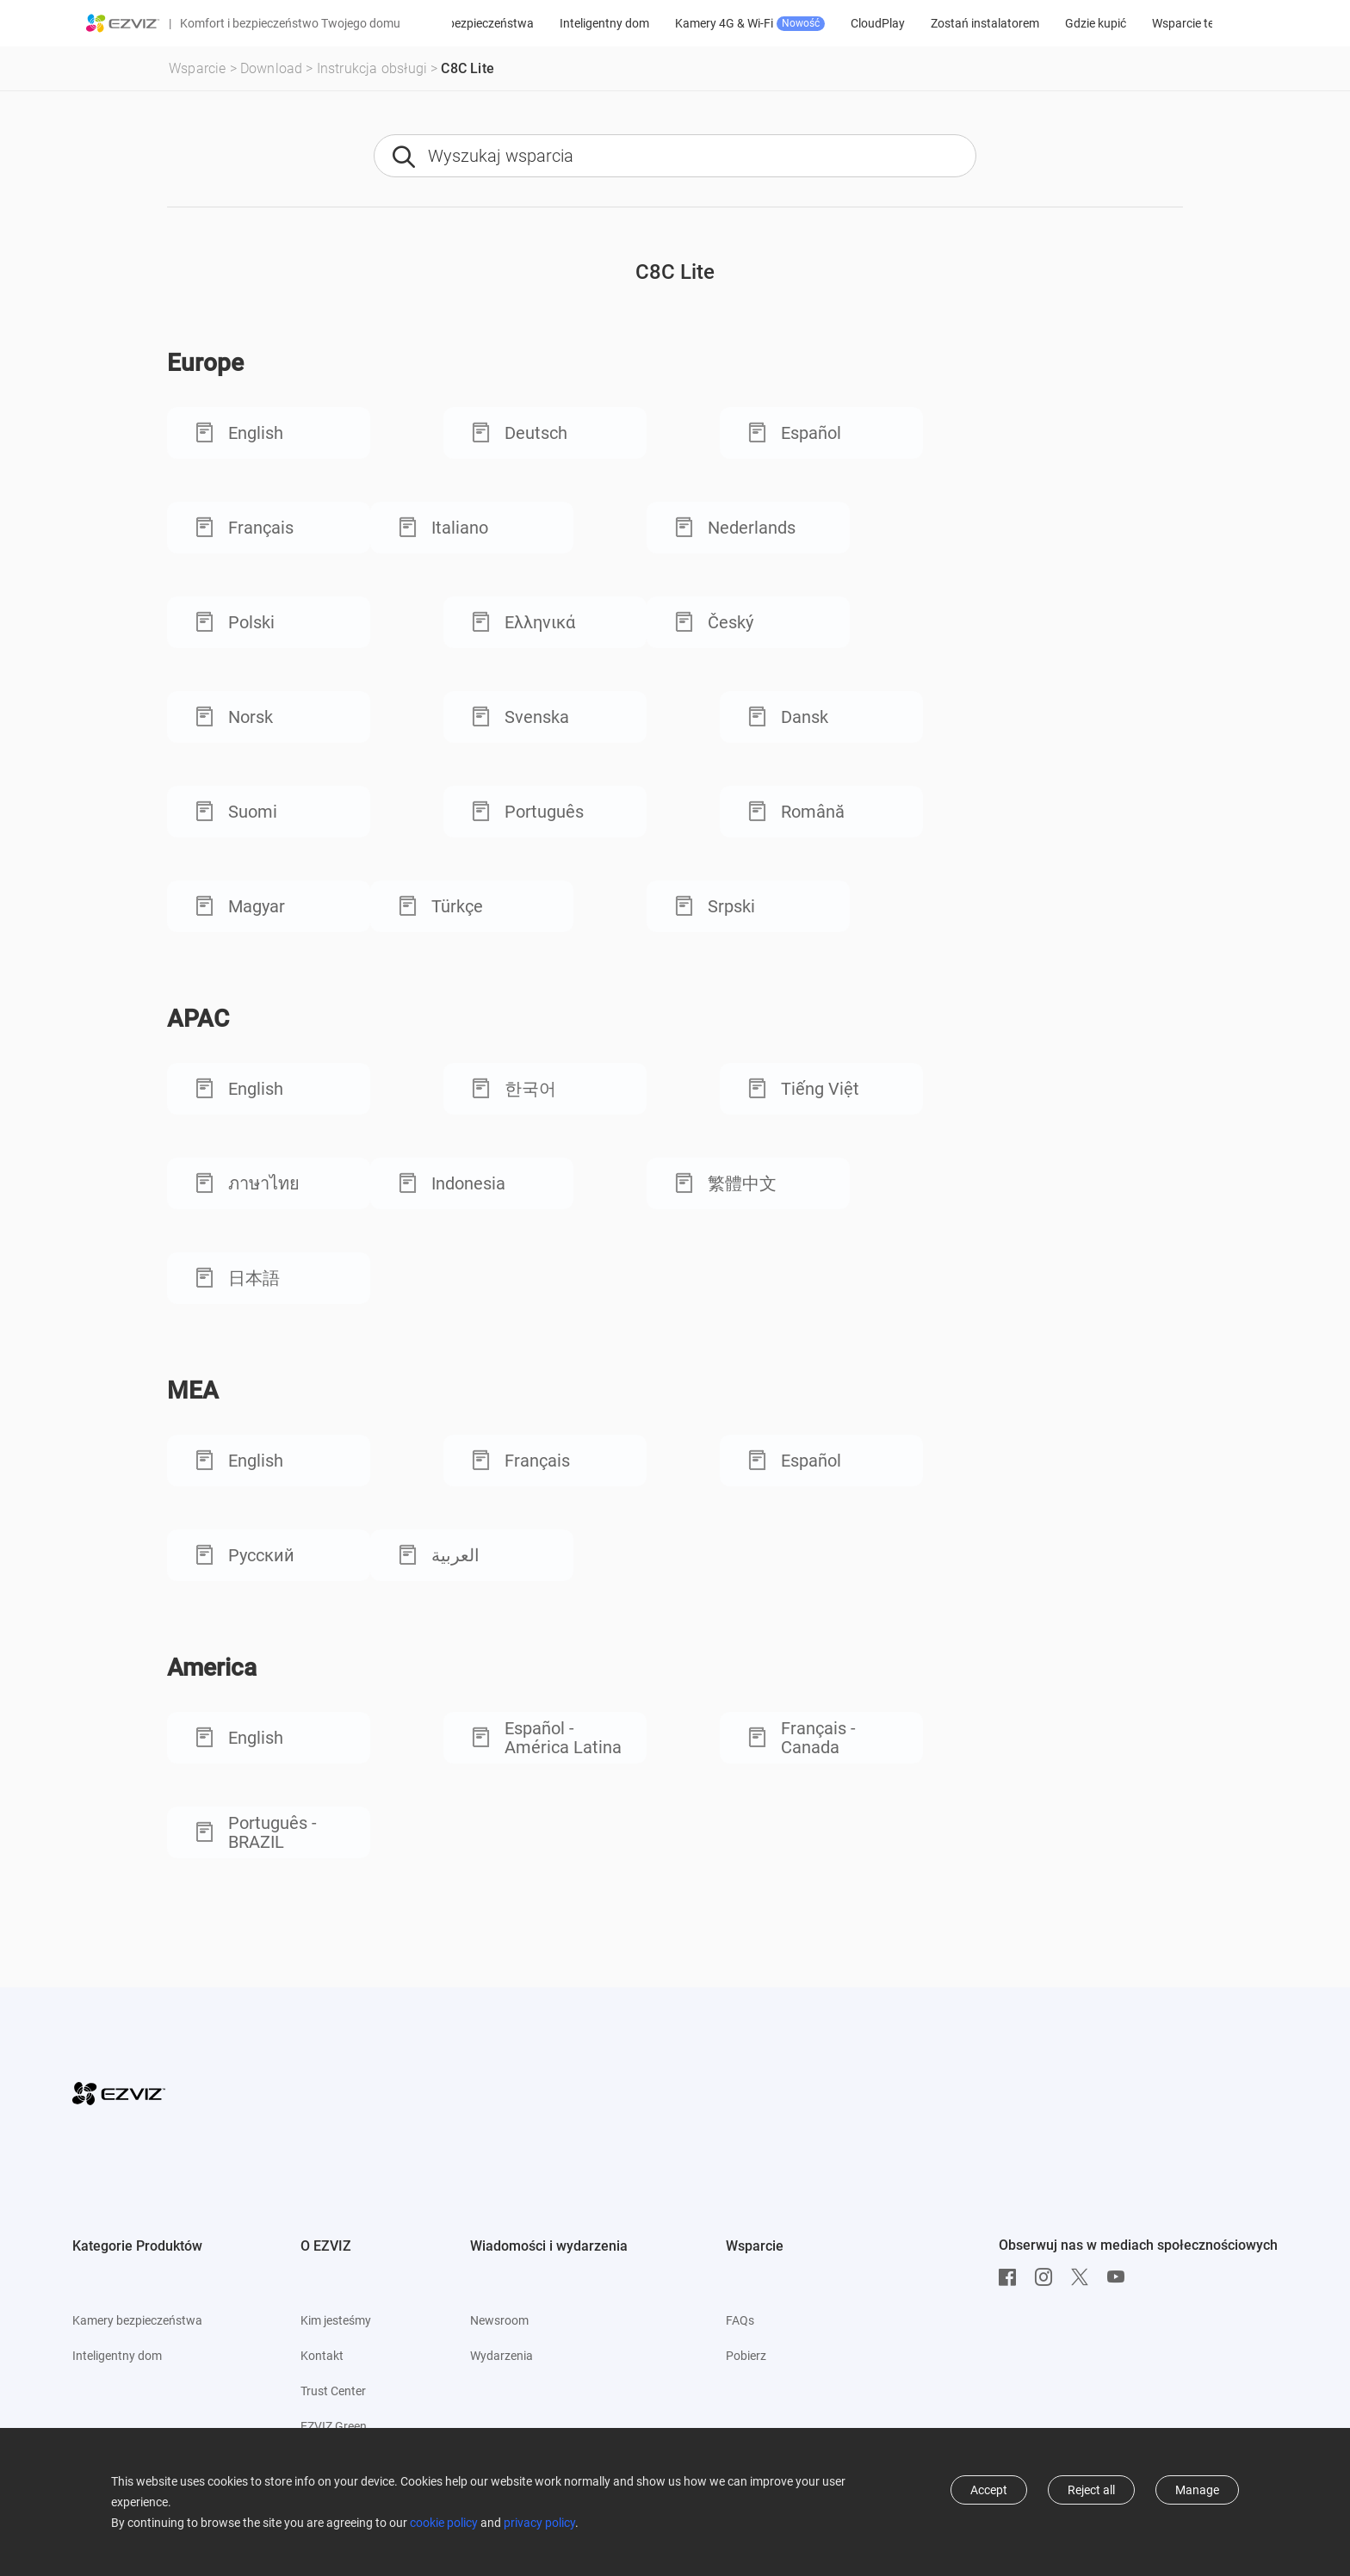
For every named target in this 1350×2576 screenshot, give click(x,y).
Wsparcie (197, 68)
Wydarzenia (501, 2356)
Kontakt (322, 2356)
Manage (1197, 2490)
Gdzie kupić (1156, 23)
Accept (988, 2490)
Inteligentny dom (665, 23)
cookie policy (444, 2523)
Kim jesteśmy (335, 2320)
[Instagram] (1048, 2277)
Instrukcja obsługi (372, 68)
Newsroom (499, 2320)
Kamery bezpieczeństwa (530, 23)
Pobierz (746, 2356)
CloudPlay (939, 23)
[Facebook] (1012, 2277)
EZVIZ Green (333, 2426)
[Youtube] (1120, 2277)
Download (271, 68)
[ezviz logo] (123, 23)
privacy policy (539, 2523)
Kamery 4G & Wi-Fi (811, 23)
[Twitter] (1084, 2277)
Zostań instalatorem (1046, 23)
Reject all (1091, 2490)
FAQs (740, 2320)
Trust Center (333, 2391)
